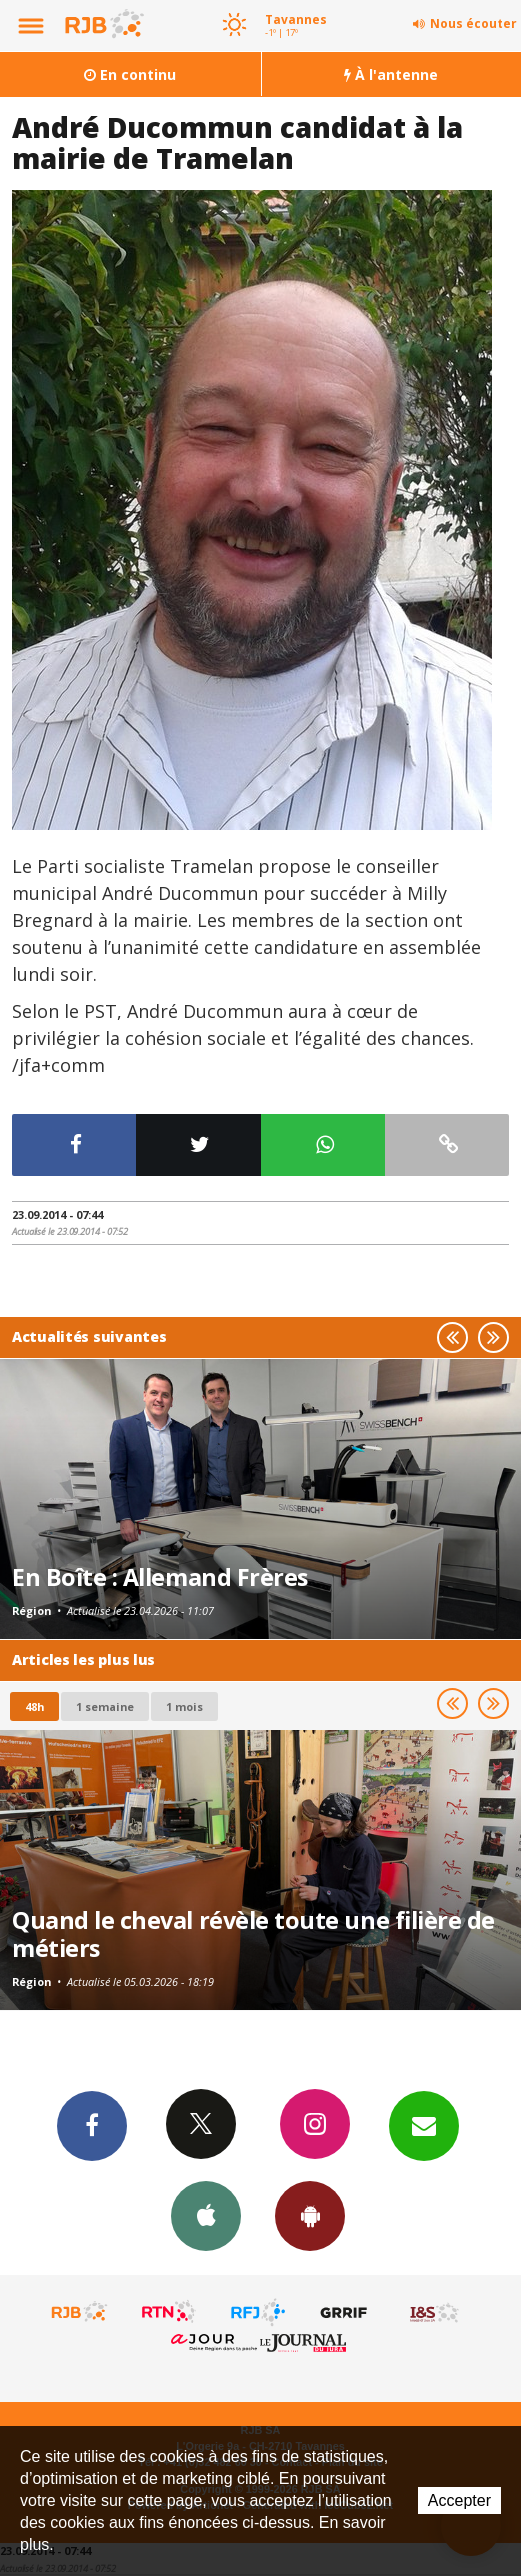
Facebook (92, 2125)
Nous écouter (473, 23)
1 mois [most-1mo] (184, 1706)
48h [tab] (34, 1706)
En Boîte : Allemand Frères (160, 1577)
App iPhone (206, 2215)
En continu (130, 74)
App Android (310, 2215)
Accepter (459, 2500)
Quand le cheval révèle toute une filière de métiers (253, 1934)
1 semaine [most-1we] (105, 1706)
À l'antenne (391, 74)
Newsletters (424, 2125)
